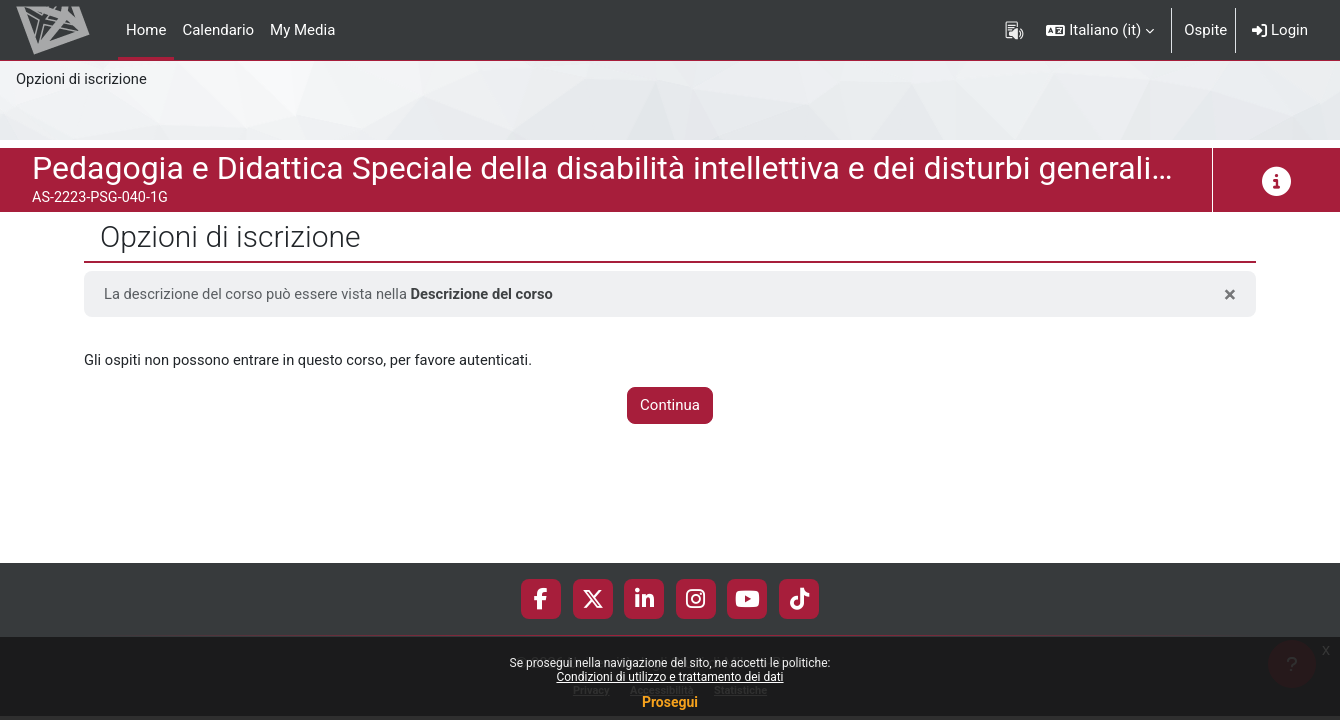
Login (1280, 30)
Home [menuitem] (146, 30)
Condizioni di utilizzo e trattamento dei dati (669, 677)
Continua (670, 406)
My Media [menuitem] (302, 30)
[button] (1100, 30)
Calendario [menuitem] (218, 30)
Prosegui (670, 702)
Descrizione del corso (489, 294)
